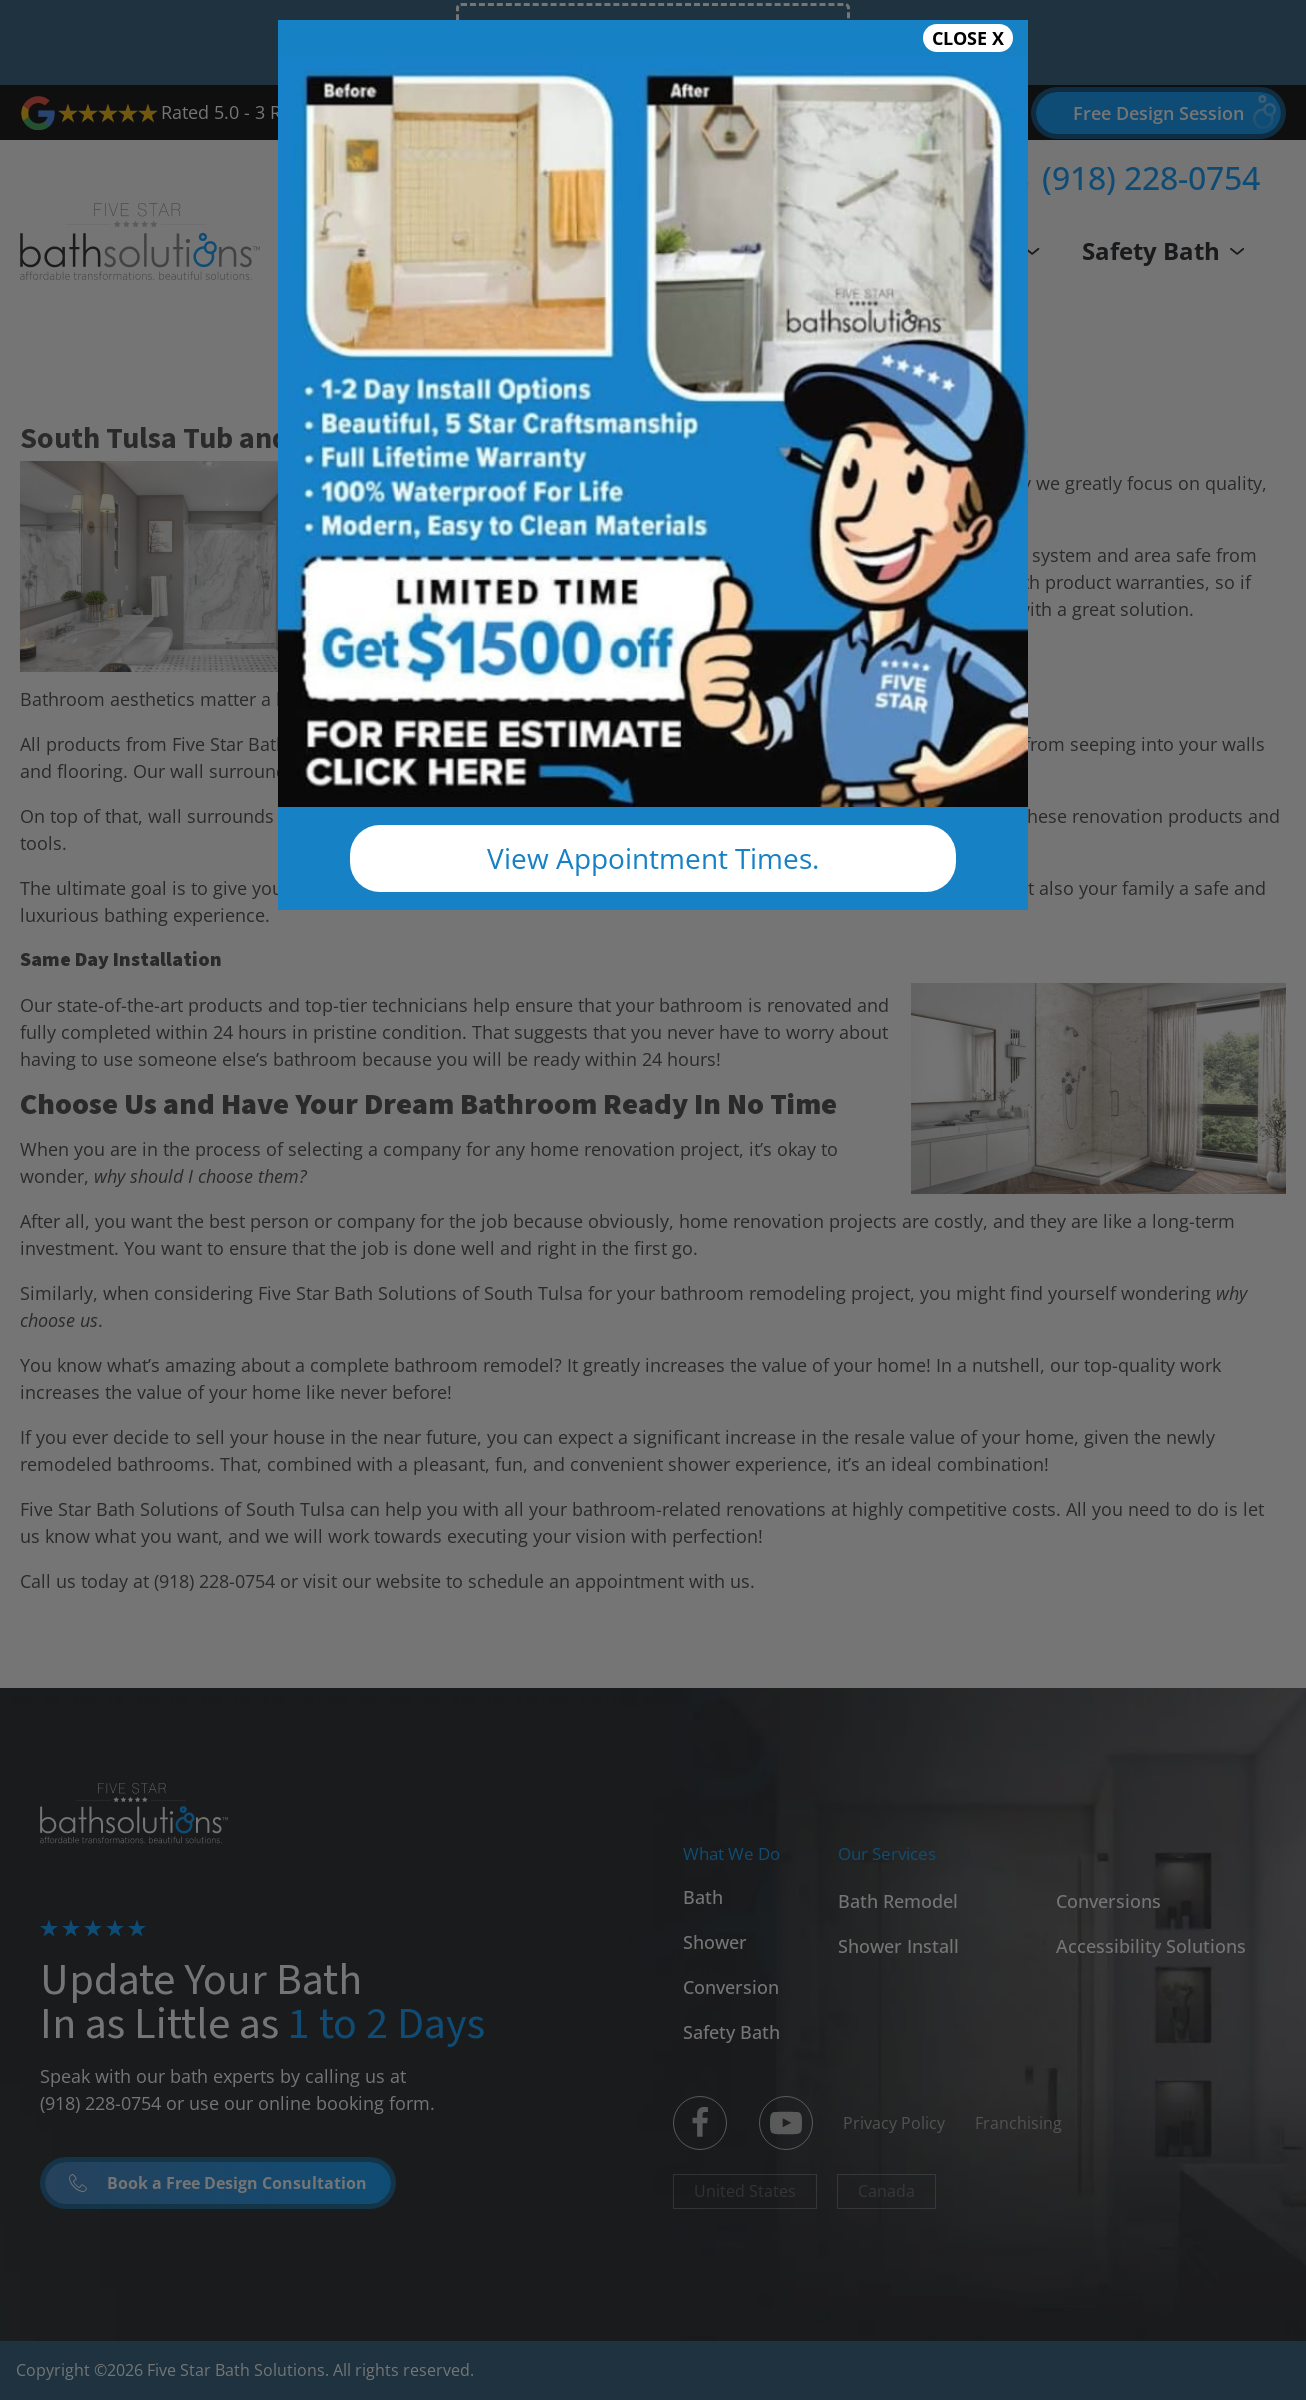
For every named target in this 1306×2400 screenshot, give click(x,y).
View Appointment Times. (653, 858)
